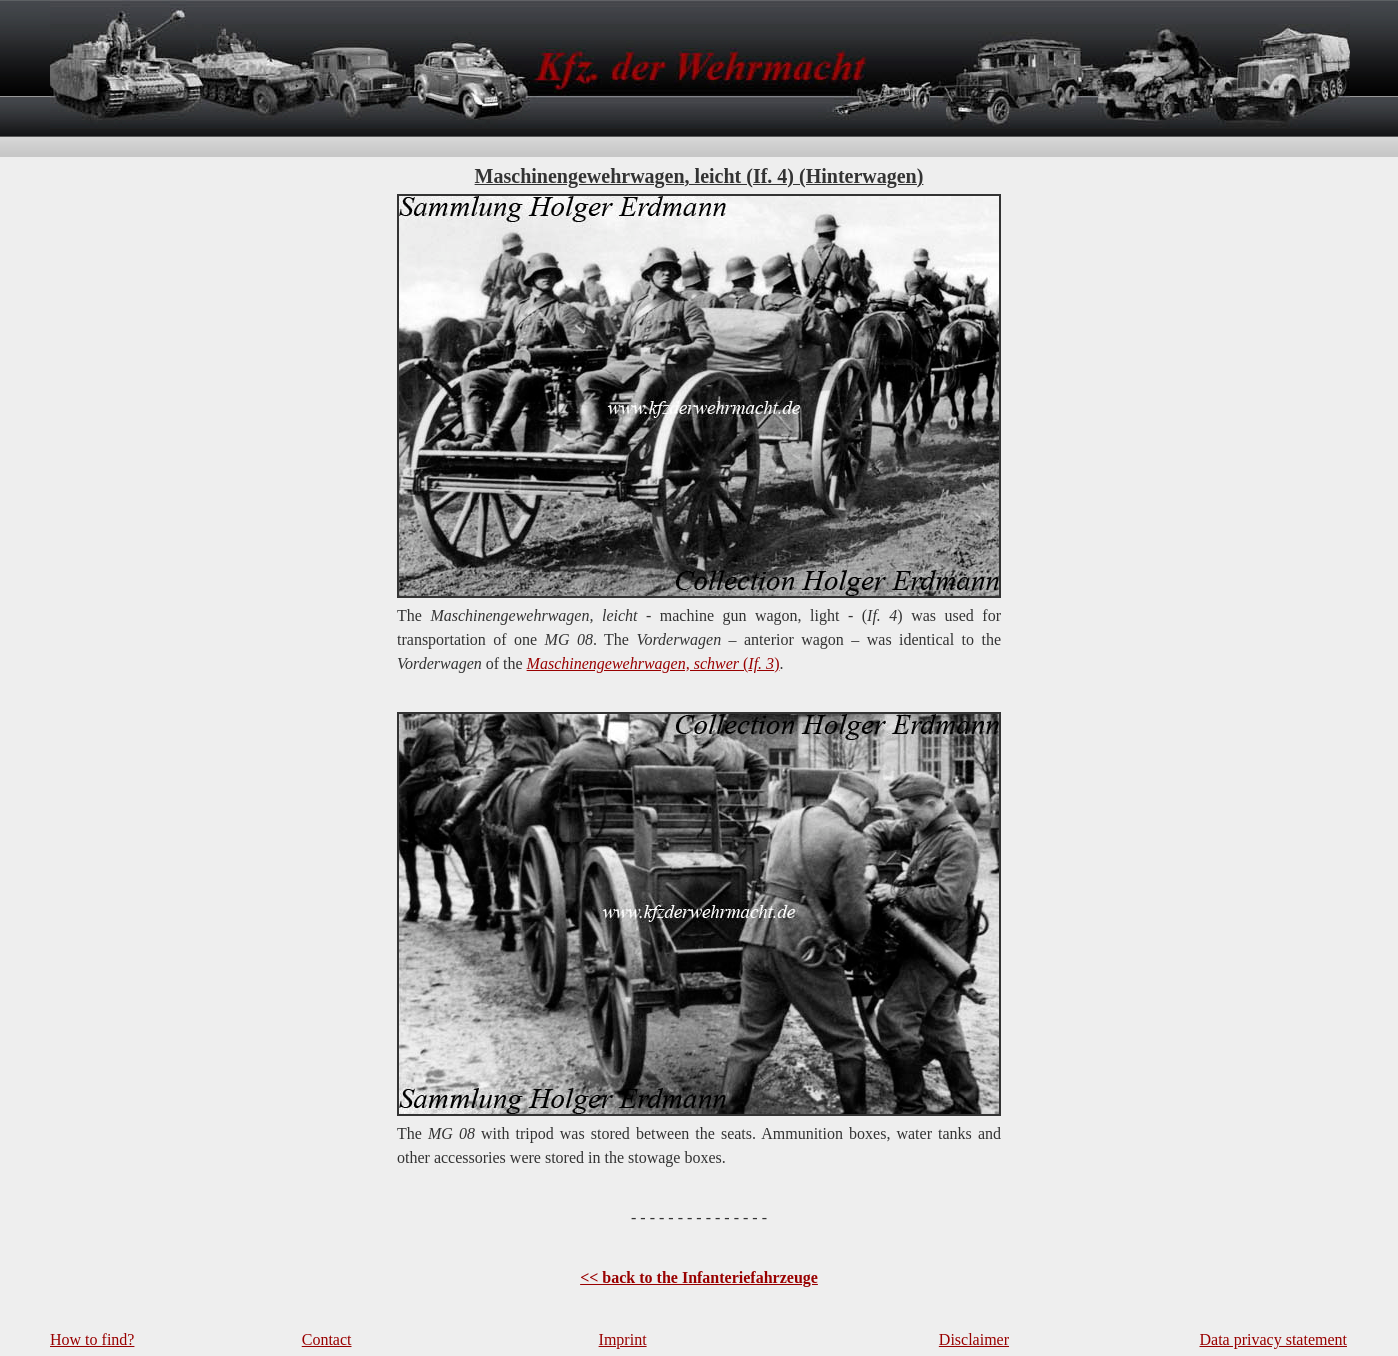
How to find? (92, 1339)
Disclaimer (974, 1339)
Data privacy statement (1274, 1339)
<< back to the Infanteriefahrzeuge (699, 1277)
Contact (327, 1339)
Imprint (623, 1339)
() (653, 663)
